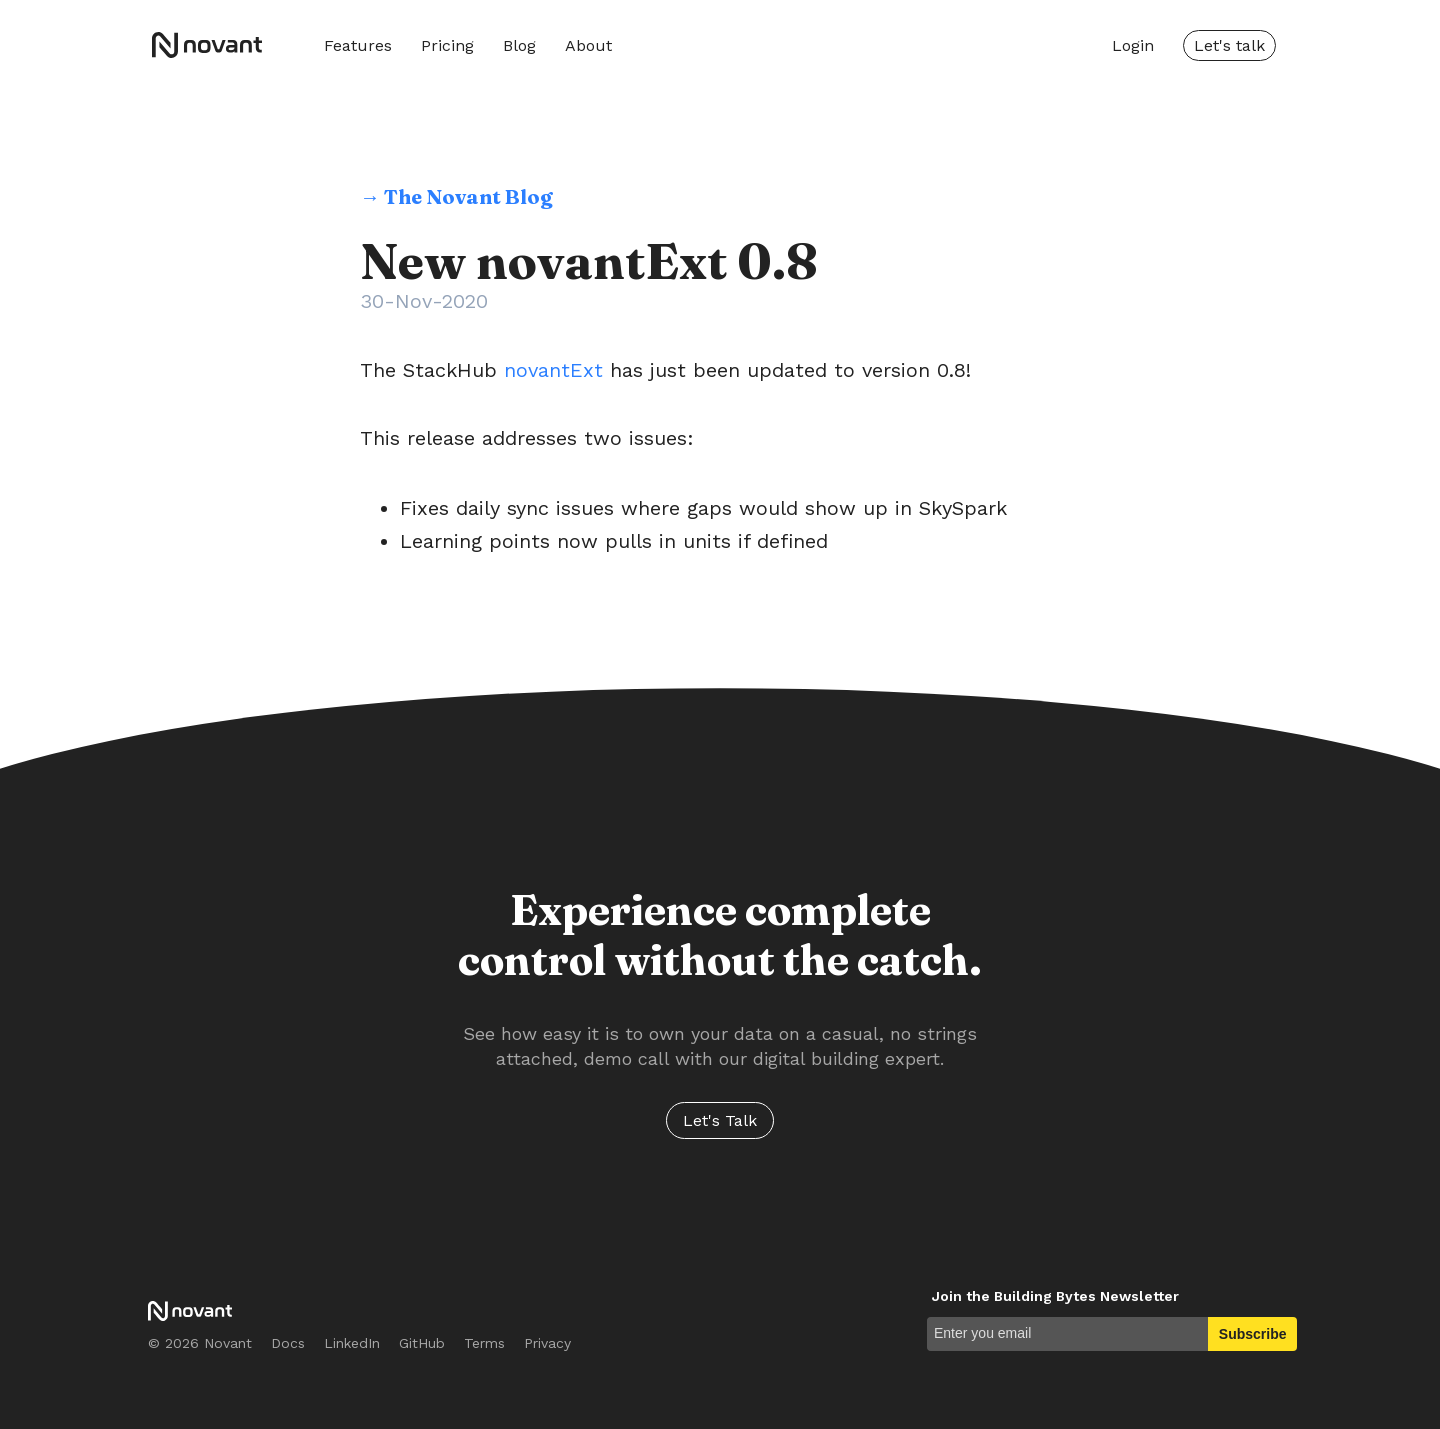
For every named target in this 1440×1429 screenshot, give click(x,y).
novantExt (553, 370)
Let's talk (1229, 45)
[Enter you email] (1067, 1334)
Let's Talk (720, 1120)
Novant (214, 45)
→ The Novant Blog (456, 196)
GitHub (422, 1343)
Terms (484, 1343)
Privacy (547, 1343)
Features (358, 45)
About (588, 45)
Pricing (447, 45)
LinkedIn (352, 1343)
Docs (288, 1343)
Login (1133, 45)
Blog (519, 45)
